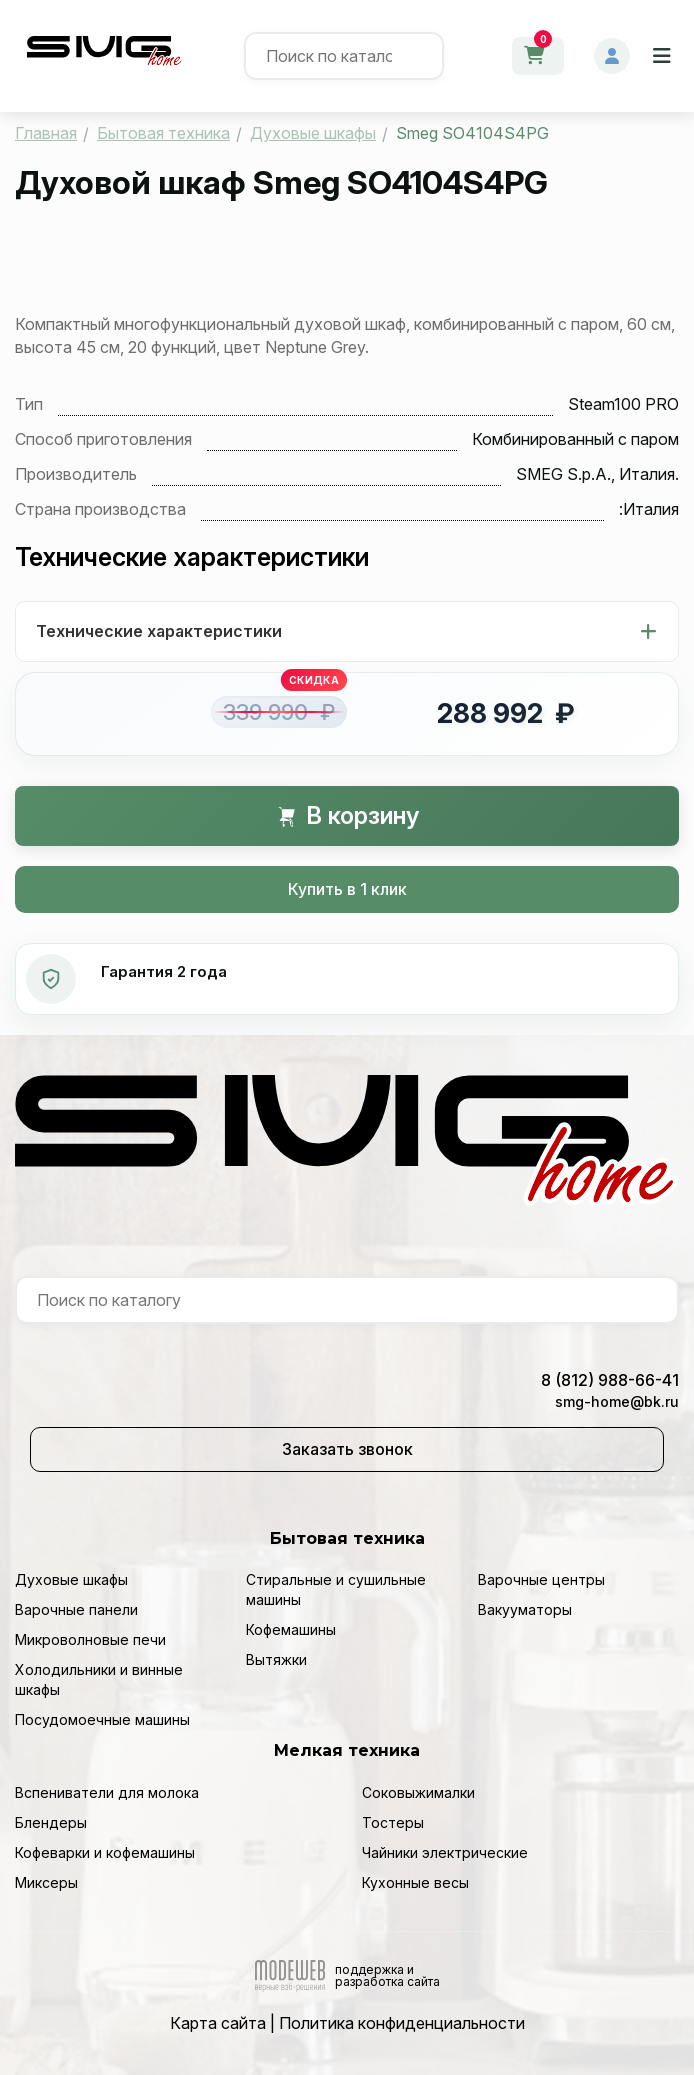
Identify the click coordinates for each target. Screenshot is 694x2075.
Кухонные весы (415, 1882)
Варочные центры (541, 1579)
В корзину (347, 815)
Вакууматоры (525, 1609)
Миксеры (46, 1882)
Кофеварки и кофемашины (105, 1852)
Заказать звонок (347, 1449)
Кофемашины (291, 1629)
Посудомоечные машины (102, 1719)
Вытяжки (276, 1659)
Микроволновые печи (90, 1639)
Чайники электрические (445, 1852)
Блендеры (51, 1822)
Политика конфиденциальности (402, 2023)
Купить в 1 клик (347, 889)
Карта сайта (218, 2023)
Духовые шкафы (71, 1579)
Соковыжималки (418, 1792)
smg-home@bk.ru (617, 1401)
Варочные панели (76, 1609)
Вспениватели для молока (107, 1792)
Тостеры (393, 1822)
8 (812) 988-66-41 (610, 1380)
